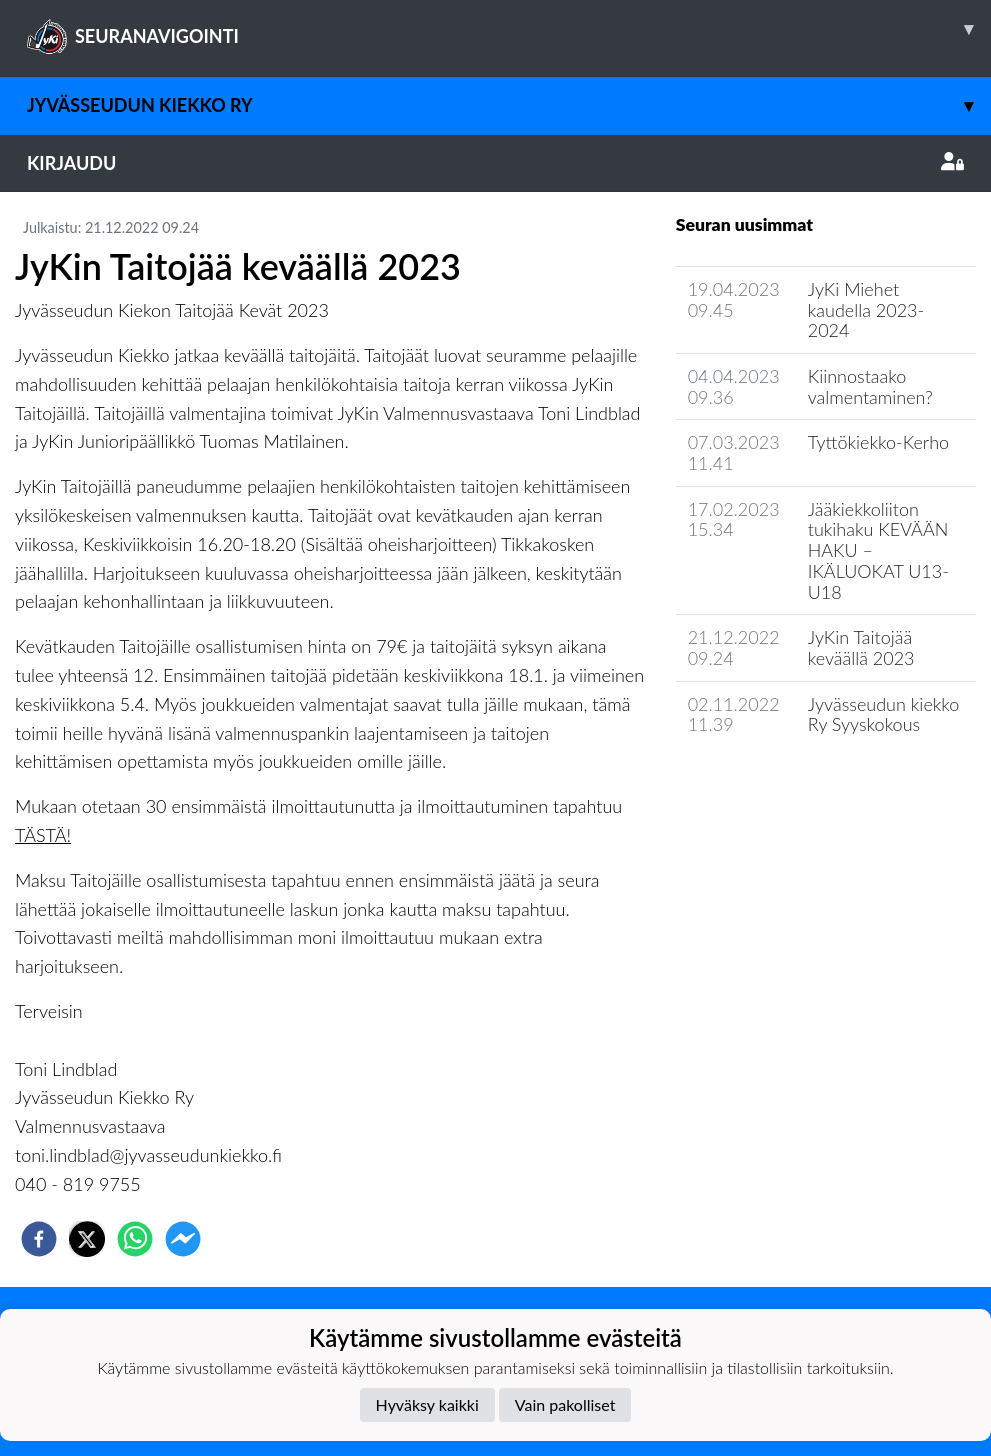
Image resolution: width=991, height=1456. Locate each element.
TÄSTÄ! (43, 835)
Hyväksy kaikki (427, 1404)
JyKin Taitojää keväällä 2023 (861, 647)
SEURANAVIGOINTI (509, 29)
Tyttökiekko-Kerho (878, 442)
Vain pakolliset (565, 1404)
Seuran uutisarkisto (764, 781)
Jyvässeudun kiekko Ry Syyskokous (884, 714)
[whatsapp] (135, 1239)
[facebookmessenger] (183, 1239)
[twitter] (87, 1239)
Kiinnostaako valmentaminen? (870, 386)
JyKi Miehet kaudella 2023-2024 (866, 309)
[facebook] (39, 1239)
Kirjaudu (495, 163)
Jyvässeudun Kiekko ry (509, 105)
